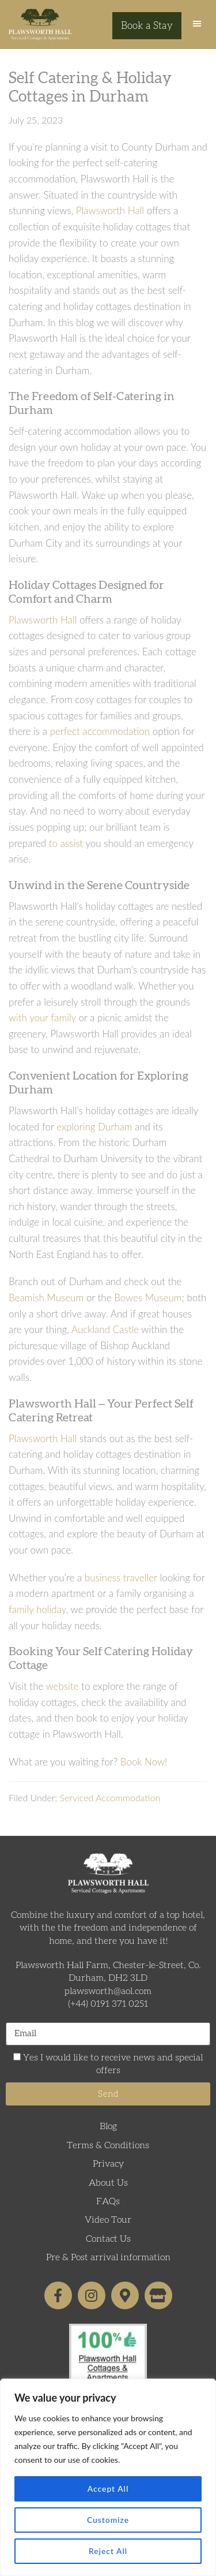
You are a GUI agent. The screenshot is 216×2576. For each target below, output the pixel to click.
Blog (108, 2126)
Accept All (107, 2488)
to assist (66, 843)
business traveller (121, 1577)
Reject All (108, 2551)
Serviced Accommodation (110, 1797)
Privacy (108, 2163)
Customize (108, 2520)
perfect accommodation (100, 731)
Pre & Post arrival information (108, 2257)
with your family (42, 1017)
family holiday (37, 1609)
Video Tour (108, 2219)
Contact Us (108, 2238)
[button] (197, 26)
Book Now (142, 1762)
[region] (108, 2477)
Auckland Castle (105, 1329)
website (62, 1686)
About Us (108, 2182)
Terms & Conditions (108, 2145)
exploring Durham (94, 1127)
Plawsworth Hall (40, 24)
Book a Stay (147, 26)
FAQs (108, 2201)
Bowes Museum (147, 1297)
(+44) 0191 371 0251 (108, 2003)
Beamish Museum (46, 1297)
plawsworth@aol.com (108, 1991)
